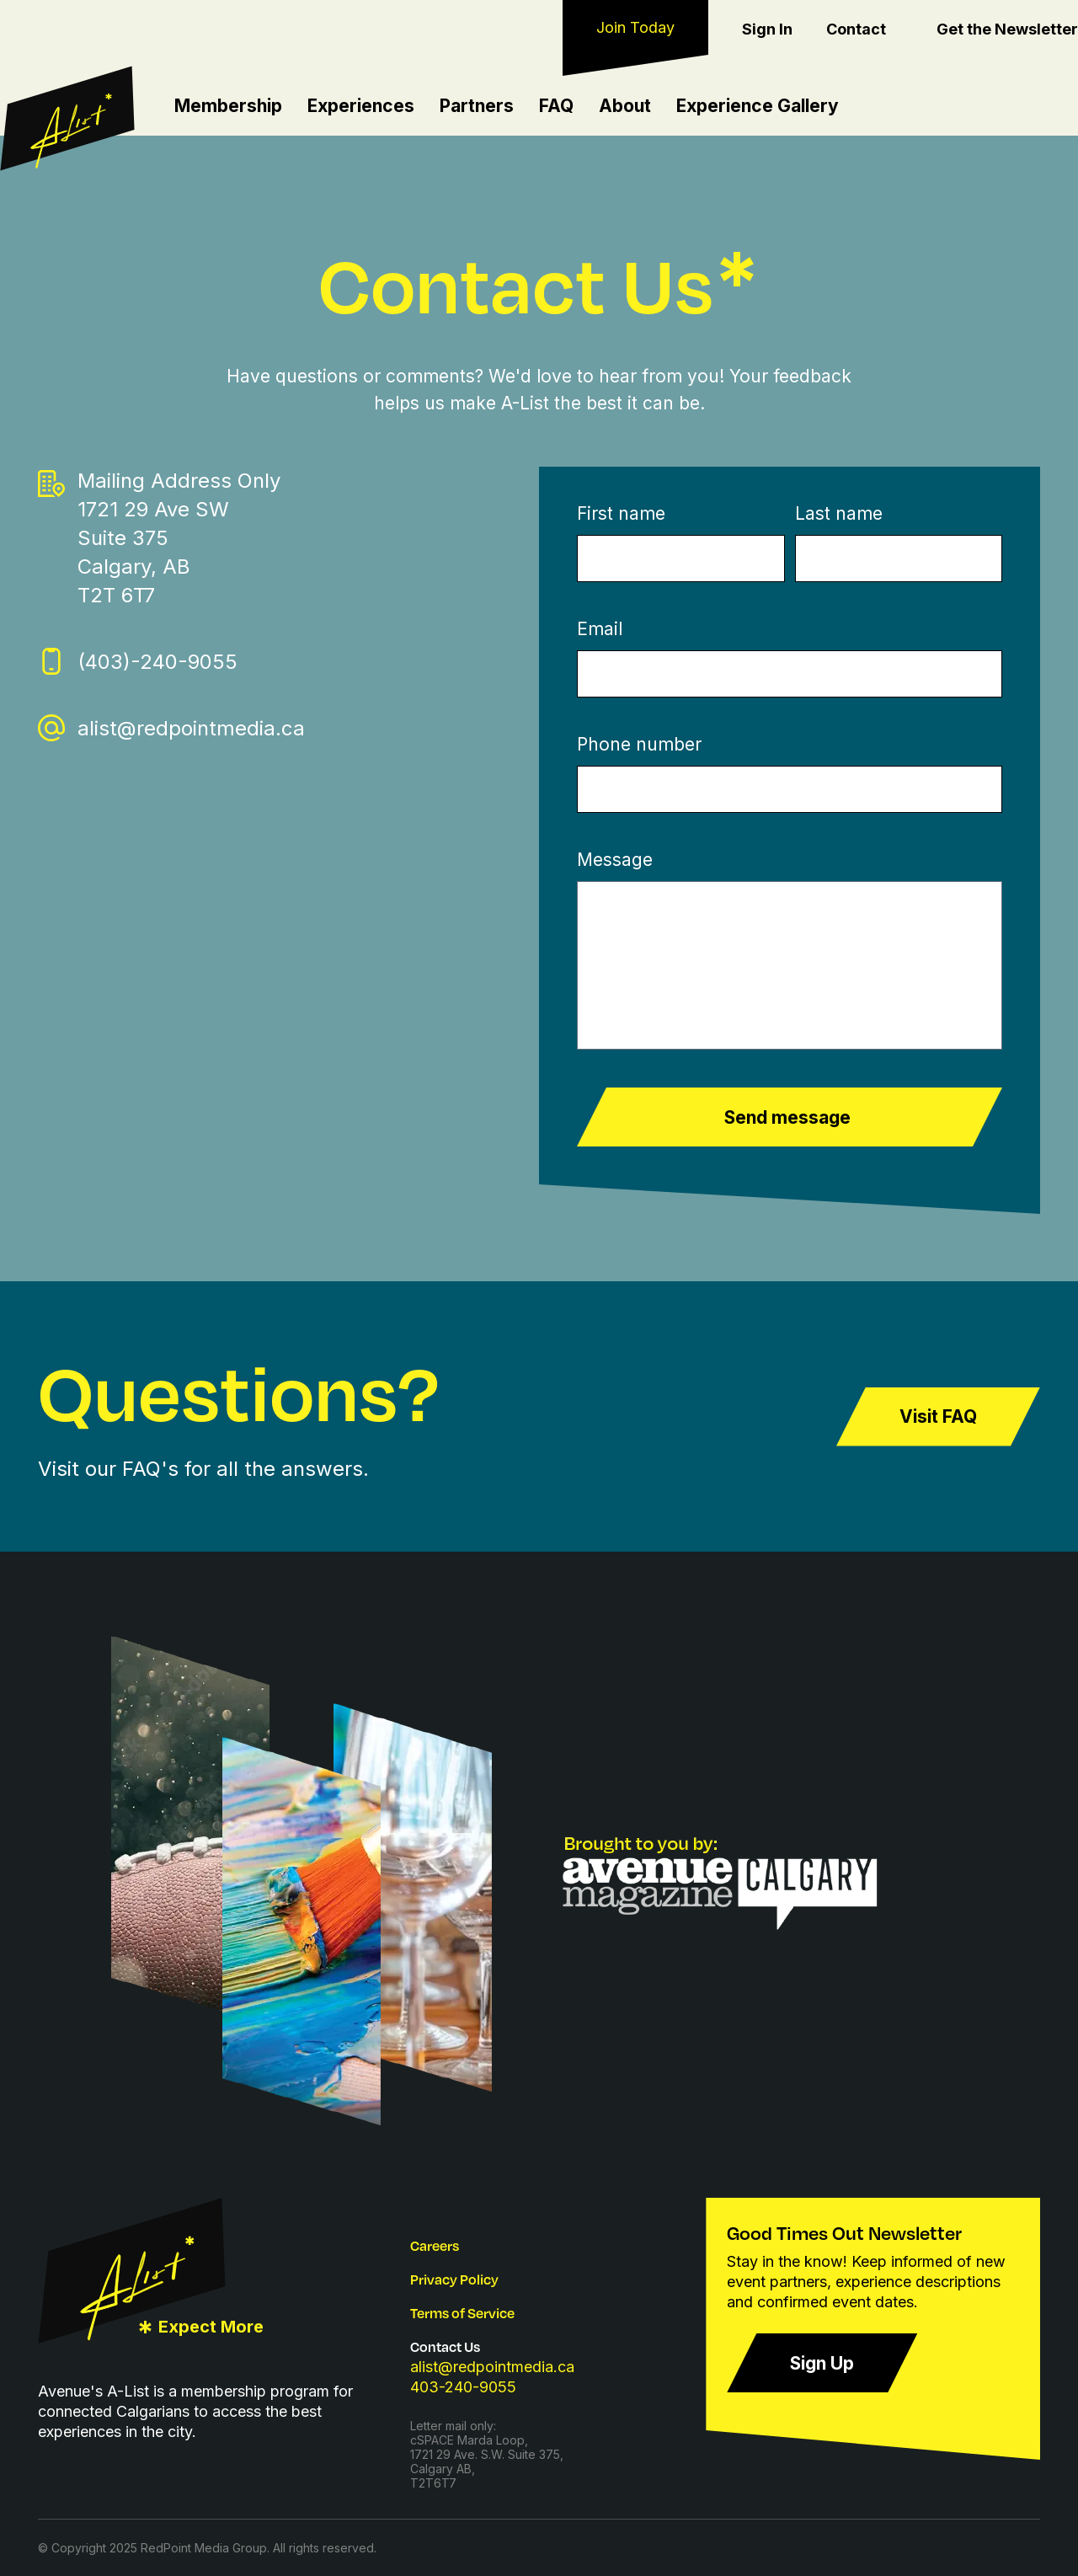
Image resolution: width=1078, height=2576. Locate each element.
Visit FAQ (938, 1416)
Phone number (639, 744)
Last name (839, 513)
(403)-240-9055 (157, 661)
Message (615, 859)
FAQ (556, 105)
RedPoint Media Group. (205, 2548)
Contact (856, 29)
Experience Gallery (757, 105)
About (625, 105)
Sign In (767, 29)
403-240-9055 (463, 2387)
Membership (228, 105)
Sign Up (822, 2362)
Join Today (635, 27)
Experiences (360, 105)
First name (621, 513)
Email (599, 629)
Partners (477, 105)
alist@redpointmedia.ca (191, 728)
